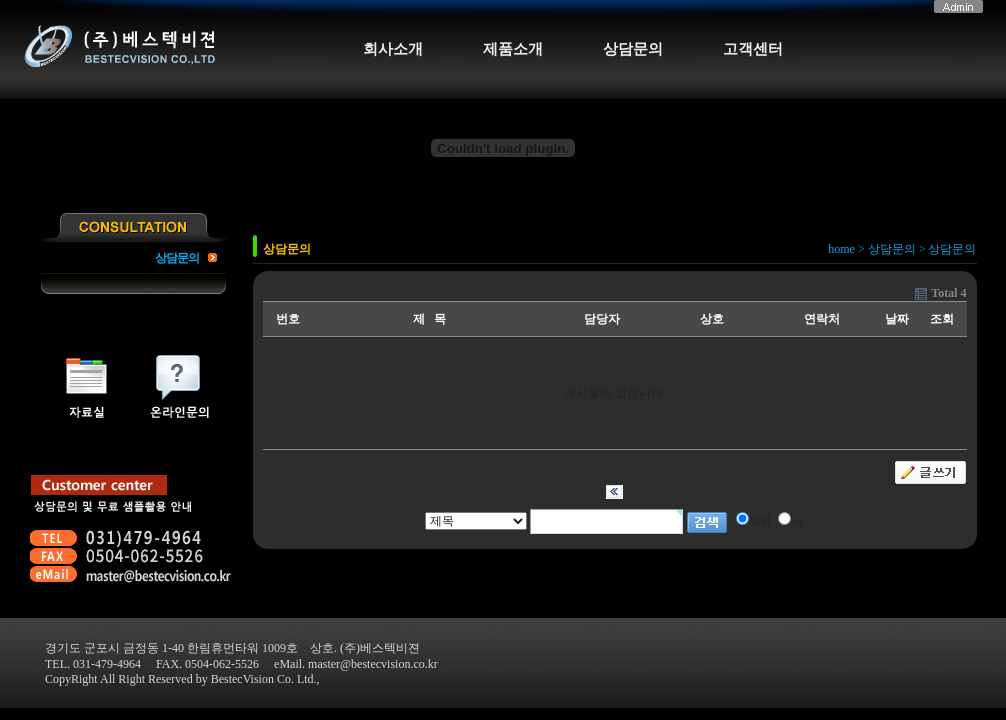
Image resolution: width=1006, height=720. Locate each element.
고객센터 (753, 49)
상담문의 (633, 49)
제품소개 (513, 49)
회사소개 (393, 49)
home (841, 249)
